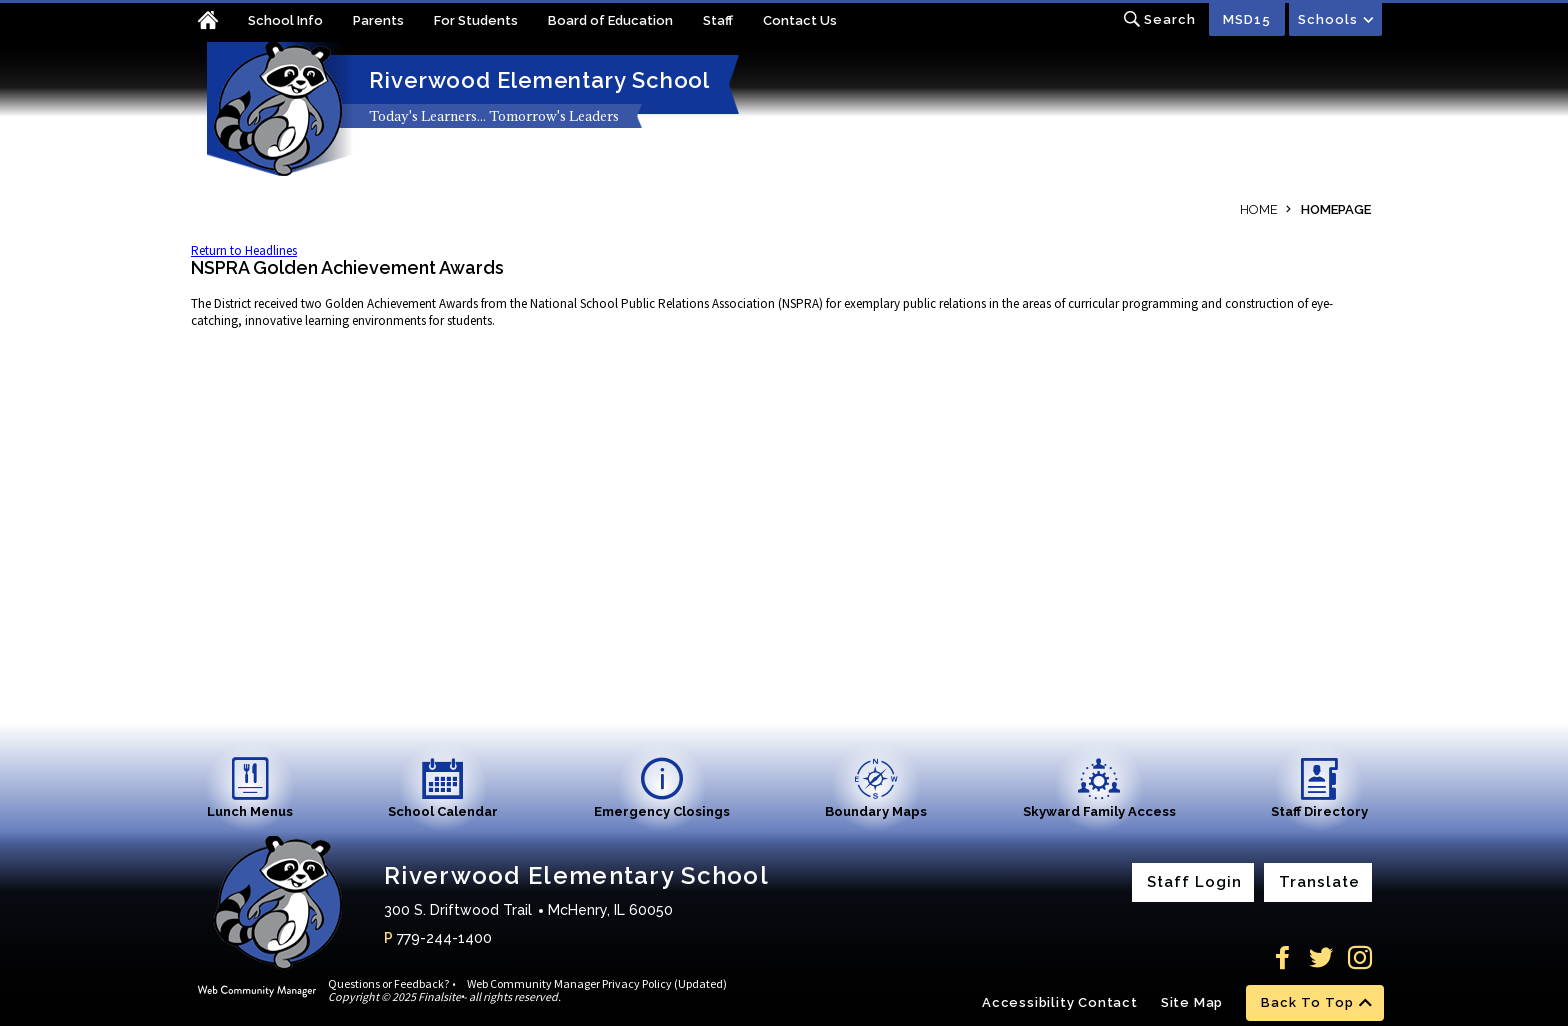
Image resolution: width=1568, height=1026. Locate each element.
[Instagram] (1360, 958)
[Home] (219, 22)
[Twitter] (1321, 958)
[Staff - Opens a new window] (733, 22)
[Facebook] (1282, 958)
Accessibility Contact (1060, 1002)
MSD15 (1247, 19)
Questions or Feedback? (388, 983)
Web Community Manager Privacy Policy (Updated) (597, 983)
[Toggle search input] (1159, 19)
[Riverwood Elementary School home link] (276, 109)
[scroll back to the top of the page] (1315, 1003)
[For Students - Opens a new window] (491, 22)
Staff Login (1194, 882)
